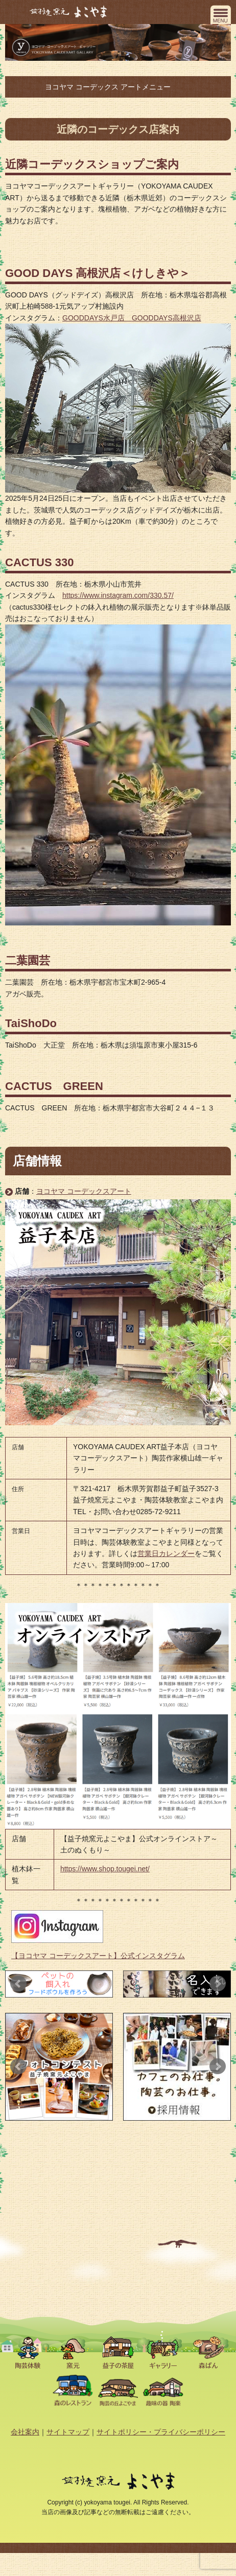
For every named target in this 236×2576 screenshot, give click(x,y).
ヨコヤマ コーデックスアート (83, 1191)
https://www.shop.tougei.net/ (105, 1869)
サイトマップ (67, 2432)
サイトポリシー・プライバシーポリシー (161, 2432)
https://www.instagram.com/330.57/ (118, 595)
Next (217, 1984)
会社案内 (25, 2432)
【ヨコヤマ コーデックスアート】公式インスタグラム (98, 1956)
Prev (18, 1984)
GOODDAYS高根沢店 (166, 318)
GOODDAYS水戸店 (97, 318)
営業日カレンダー (166, 1553)
